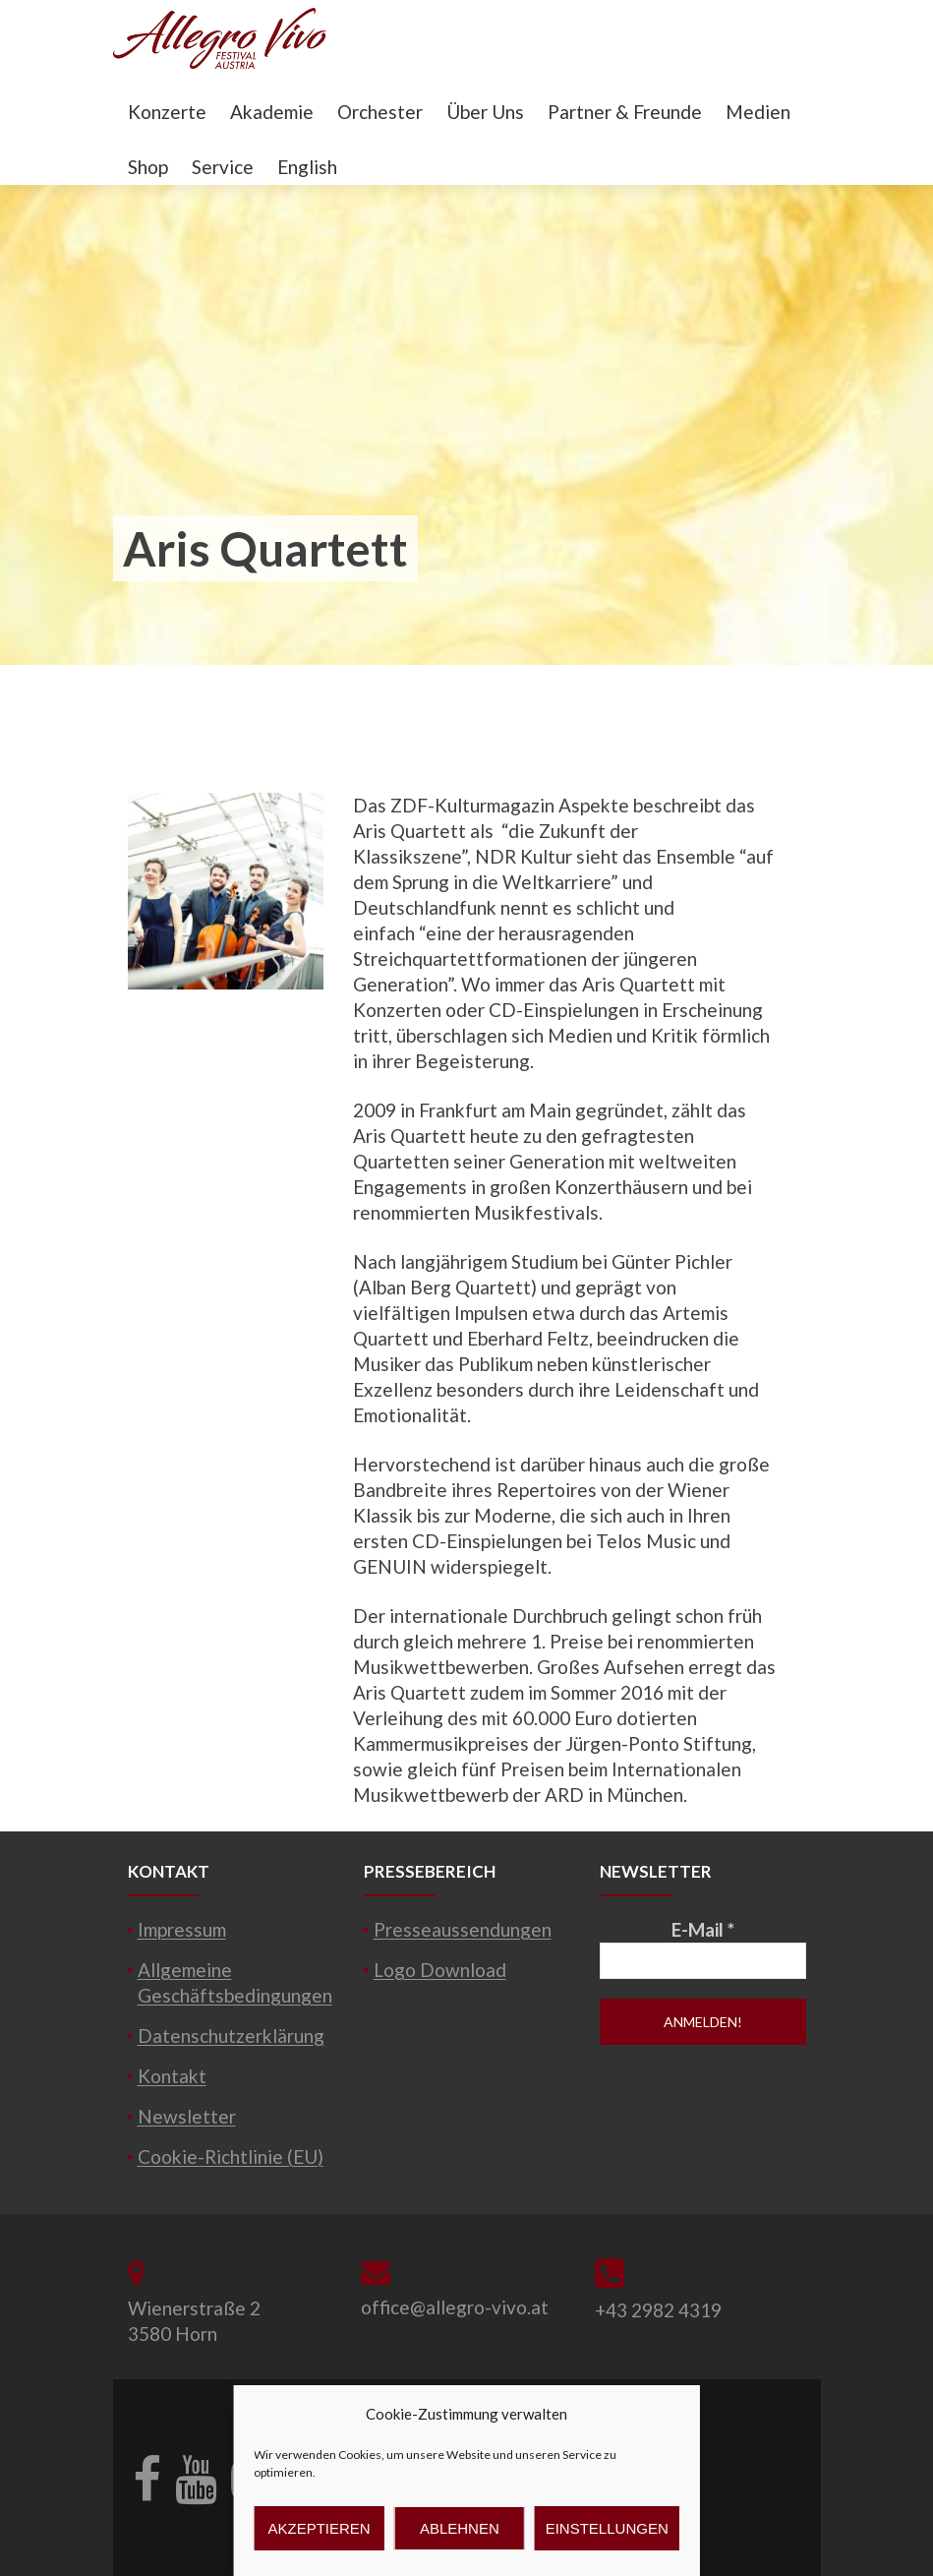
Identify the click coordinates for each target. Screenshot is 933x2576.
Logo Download (440, 1969)
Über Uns (485, 111)
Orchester (380, 111)
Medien (758, 111)
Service (223, 166)
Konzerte (167, 111)
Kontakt (172, 2076)
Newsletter (187, 2116)
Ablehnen (459, 2528)
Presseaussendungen (463, 1929)
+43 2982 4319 (658, 2310)
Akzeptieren (319, 2528)
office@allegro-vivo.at (455, 2307)
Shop (148, 166)
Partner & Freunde (625, 111)
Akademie (272, 111)
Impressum (182, 1929)
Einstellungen (607, 2528)
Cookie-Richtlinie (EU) (230, 2156)
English (307, 166)
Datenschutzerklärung (231, 2035)
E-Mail (702, 1929)
